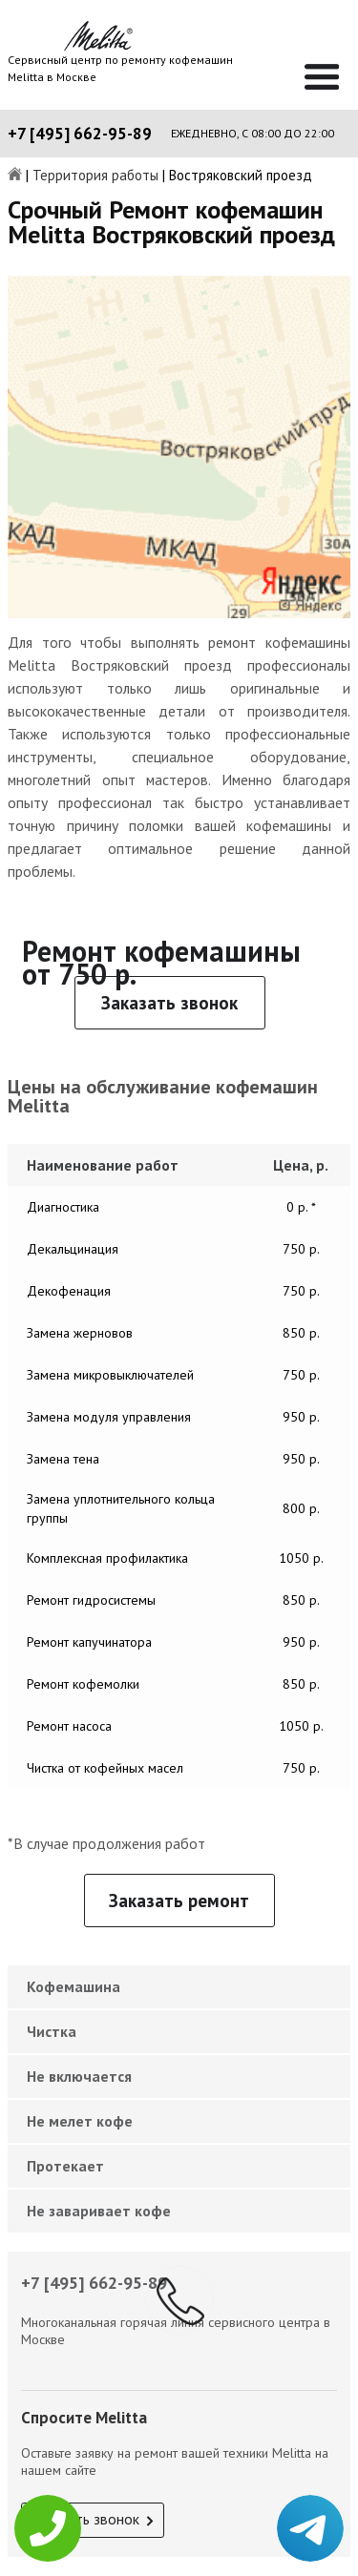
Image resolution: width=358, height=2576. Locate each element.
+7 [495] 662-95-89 (80, 133)
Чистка (51, 2031)
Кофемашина (73, 1986)
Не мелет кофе (80, 2120)
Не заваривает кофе (99, 2210)
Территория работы (95, 176)
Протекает (65, 2165)
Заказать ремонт (179, 1900)
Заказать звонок (169, 1002)
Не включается (79, 2076)
